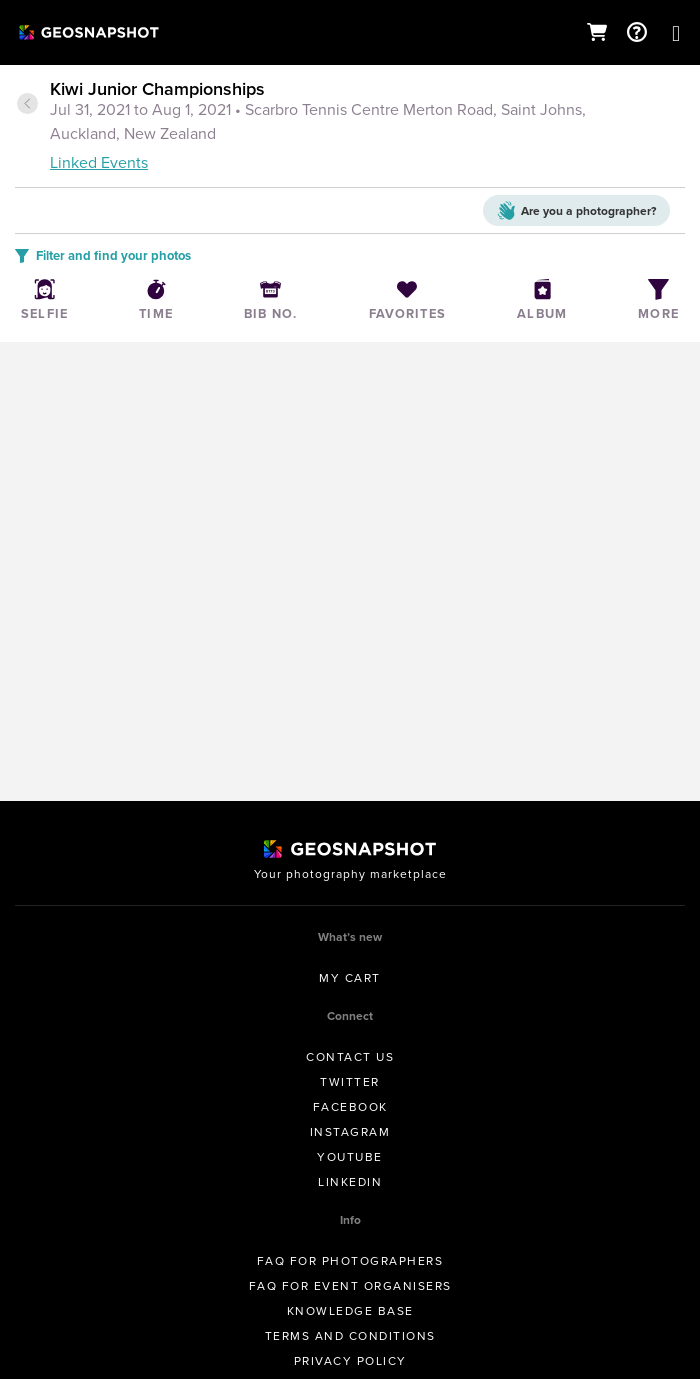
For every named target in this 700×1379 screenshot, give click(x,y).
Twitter (350, 1082)
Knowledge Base (350, 1311)
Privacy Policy (350, 1361)
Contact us (350, 1057)
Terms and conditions (350, 1336)
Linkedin (350, 1182)
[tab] (350, 127)
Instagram (350, 1132)
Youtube (350, 1157)
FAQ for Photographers (350, 1261)
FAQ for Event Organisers (350, 1286)
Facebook (350, 1107)
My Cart (350, 978)
